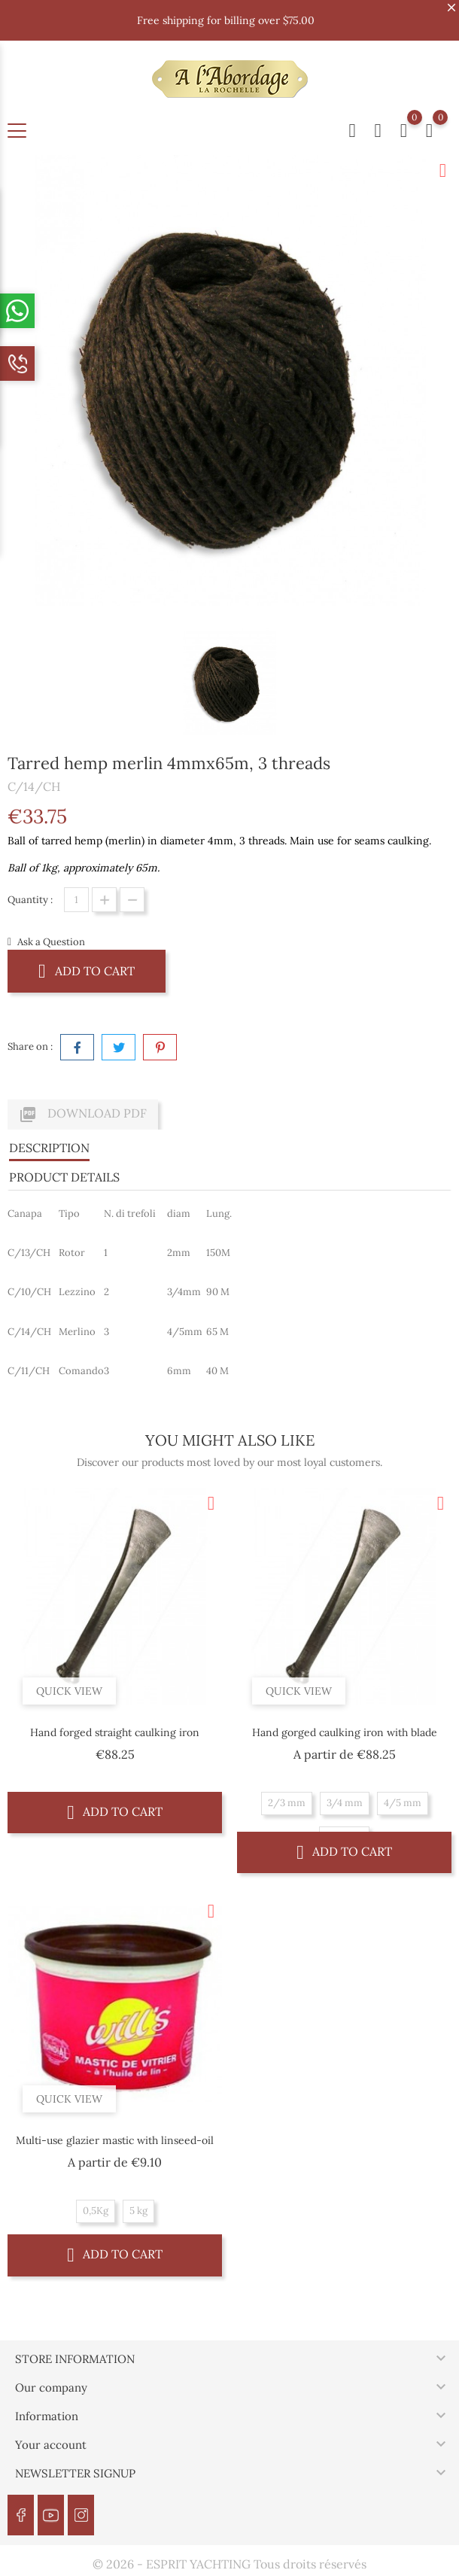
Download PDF (83, 1115)
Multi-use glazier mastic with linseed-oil (115, 2140)
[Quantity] (76, 899)
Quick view (69, 1691)
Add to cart (86, 970)
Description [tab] (49, 1147)
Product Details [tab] (64, 1177)
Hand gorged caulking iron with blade (344, 1732)
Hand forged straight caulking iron (114, 1732)
